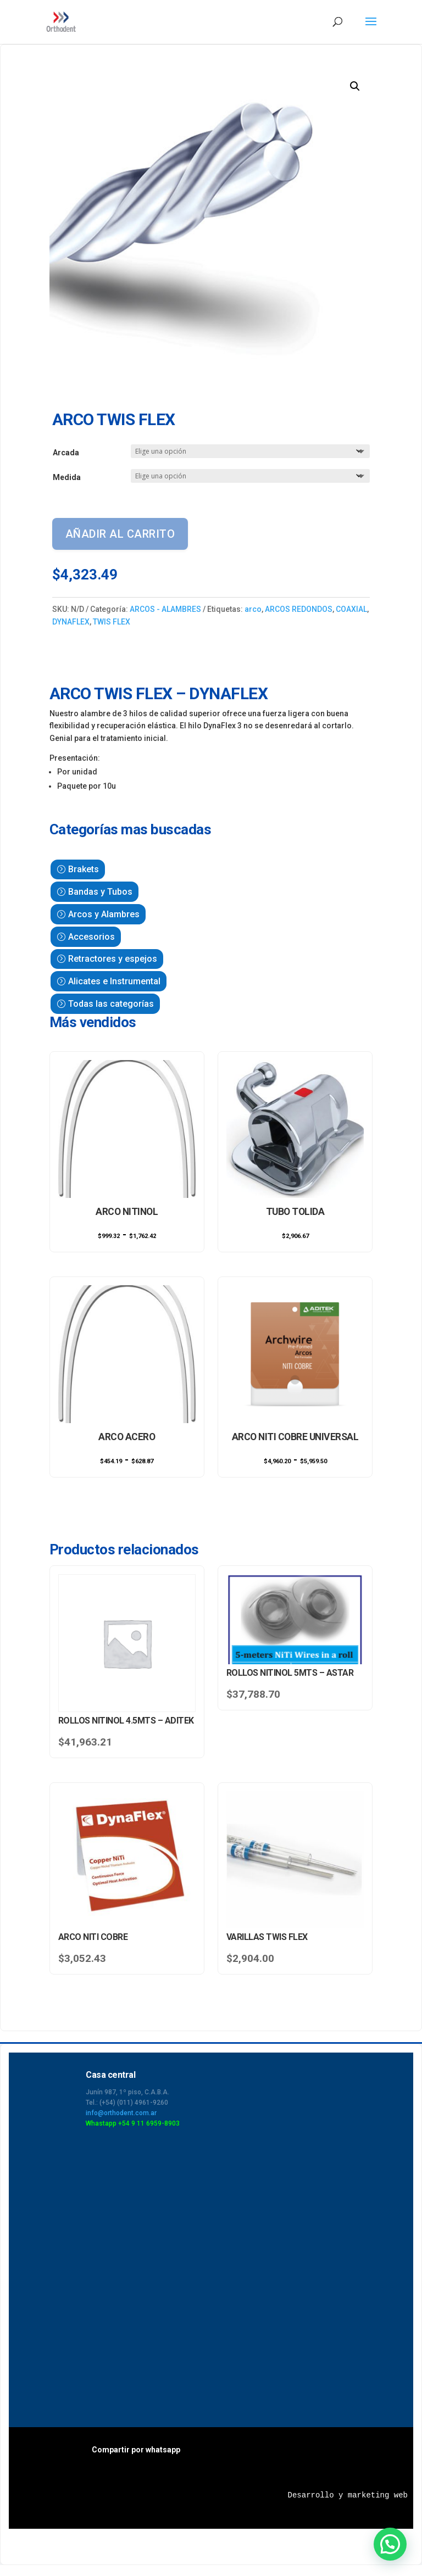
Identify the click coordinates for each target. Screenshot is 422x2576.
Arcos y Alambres (104, 914)
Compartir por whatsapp (136, 2449)
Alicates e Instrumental (114, 981)
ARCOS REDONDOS (298, 609)
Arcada (66, 452)
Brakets (83, 869)
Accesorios (91, 937)
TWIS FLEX (111, 621)
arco (253, 609)
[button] (355, 86)
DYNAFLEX (71, 621)
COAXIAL (351, 609)
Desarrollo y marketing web (348, 2495)
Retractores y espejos (112, 959)
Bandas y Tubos (100, 891)
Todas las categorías (111, 1004)
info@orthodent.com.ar (121, 2113)
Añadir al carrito (120, 533)
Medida (67, 477)
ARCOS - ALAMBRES (165, 609)
